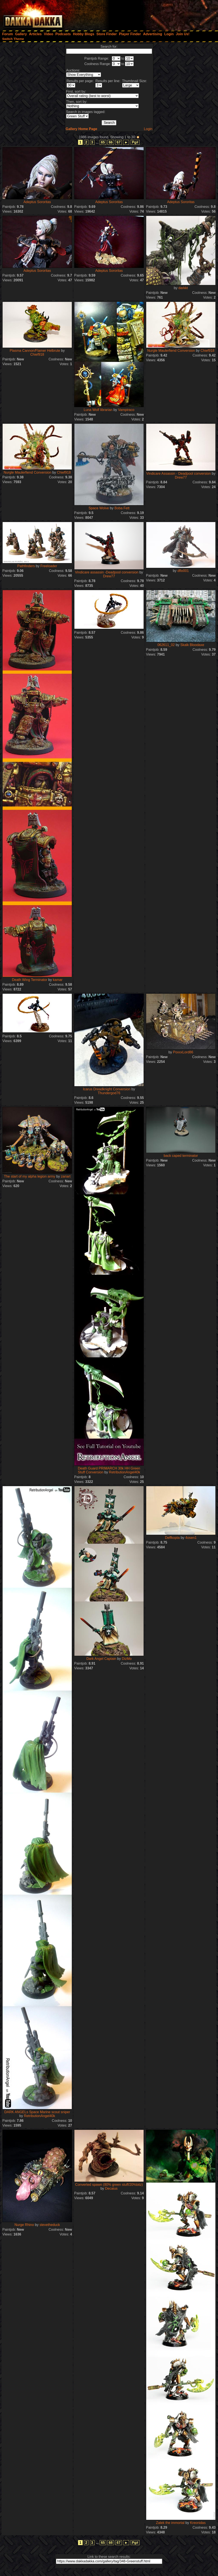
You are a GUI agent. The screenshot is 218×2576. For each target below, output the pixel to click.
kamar (57, 980)
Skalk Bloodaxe (192, 645)
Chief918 (37, 354)
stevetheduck (50, 2225)
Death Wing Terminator (29, 980)
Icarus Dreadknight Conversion (106, 1089)
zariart (65, 1176)
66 (111, 142)
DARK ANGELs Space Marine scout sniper (37, 2112)
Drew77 (181, 477)
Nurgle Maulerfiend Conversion (171, 350)
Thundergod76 (109, 1093)
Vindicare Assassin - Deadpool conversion (178, 473)
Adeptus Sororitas (37, 202)
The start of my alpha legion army (29, 1176)
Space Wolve (98, 508)
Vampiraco (126, 410)
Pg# (135, 142)
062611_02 (166, 645)
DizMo (126, 1659)
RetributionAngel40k (124, 1472)
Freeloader (48, 566)
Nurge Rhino (24, 2225)
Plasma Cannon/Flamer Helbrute (35, 350)
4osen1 (191, 1538)
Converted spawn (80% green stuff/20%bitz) (109, 2184)
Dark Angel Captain (101, 1659)
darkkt (183, 288)
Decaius (111, 2188)
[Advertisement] (159, 14)
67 (118, 142)
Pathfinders (26, 566)
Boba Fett (121, 508)
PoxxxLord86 (183, 1052)
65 (103, 142)
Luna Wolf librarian (98, 410)
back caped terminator (181, 1155)
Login (148, 129)
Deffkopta (173, 1538)
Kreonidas (198, 2523)
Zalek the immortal (170, 2523)
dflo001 (183, 571)
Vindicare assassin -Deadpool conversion (107, 572)
